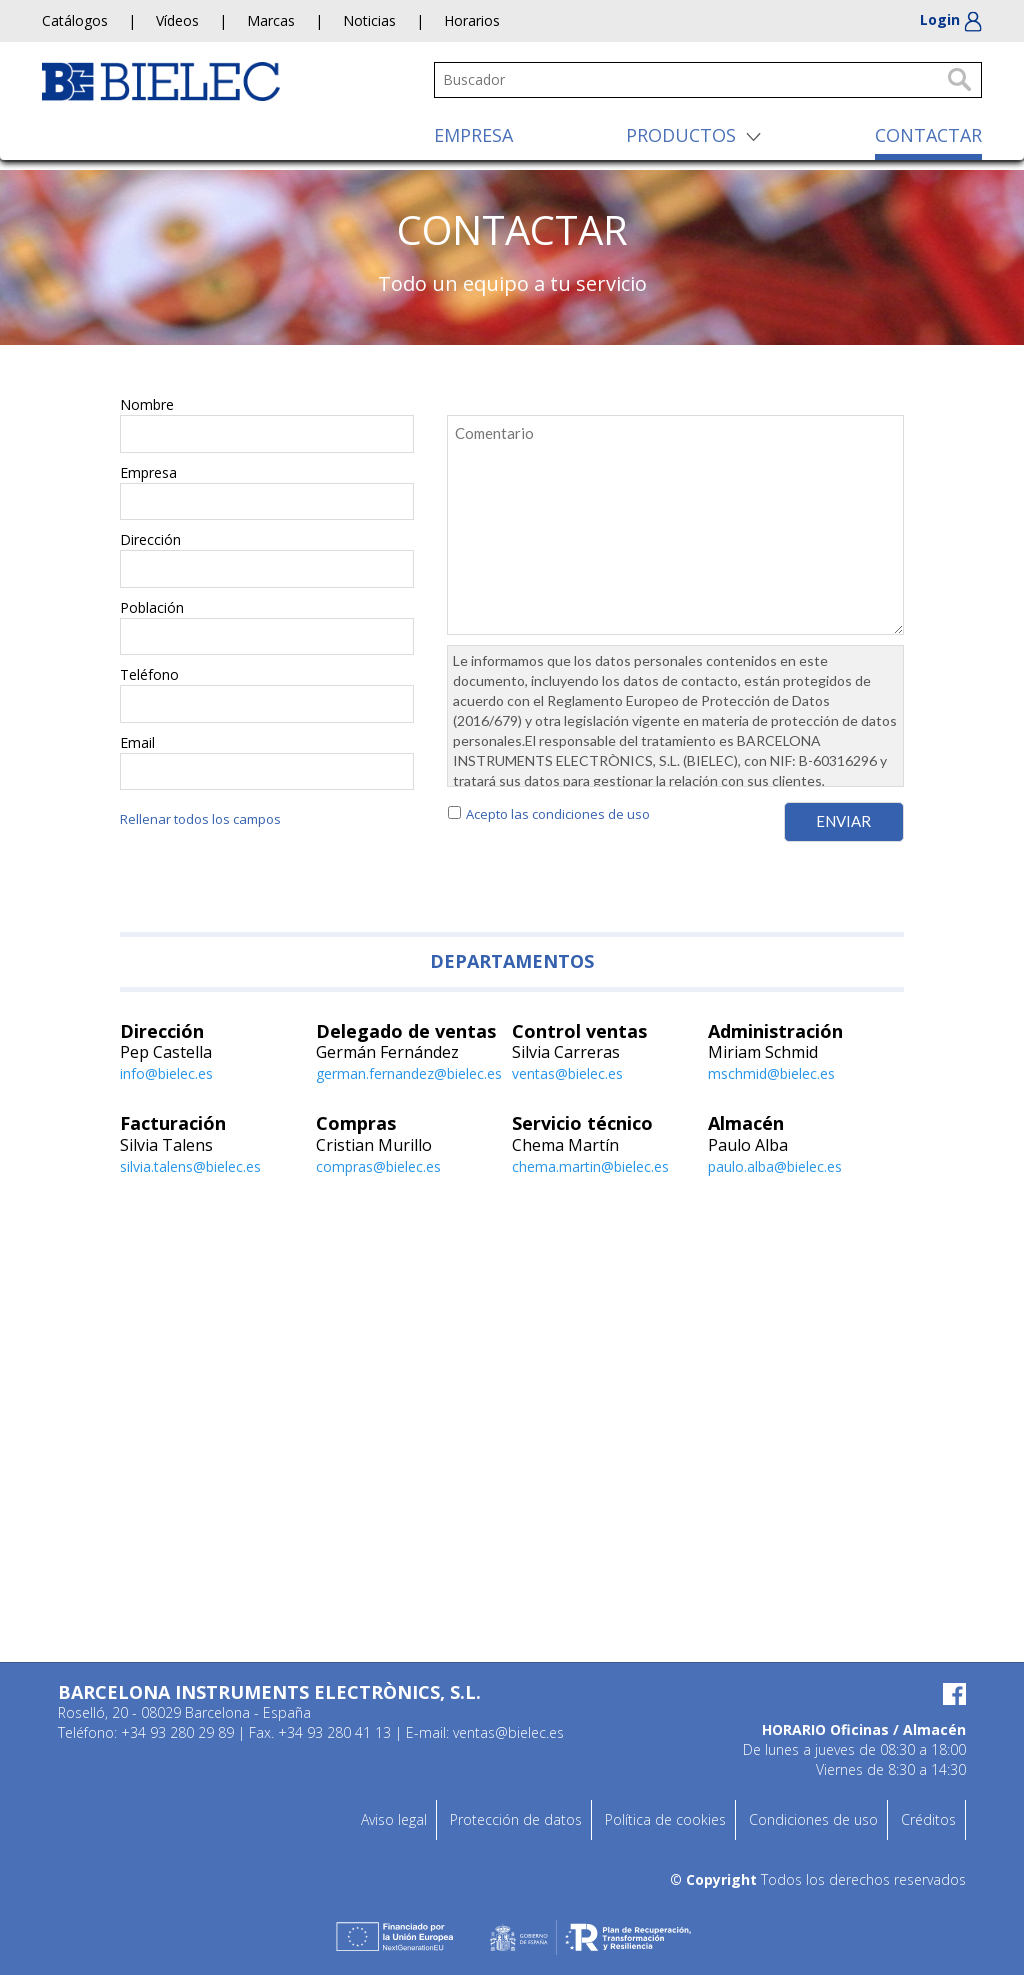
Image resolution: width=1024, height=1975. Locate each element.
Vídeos (177, 20)
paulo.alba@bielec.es (775, 1166)
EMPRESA (473, 135)
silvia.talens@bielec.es (190, 1166)
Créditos (928, 1819)
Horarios (472, 20)
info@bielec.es (166, 1073)
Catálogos (75, 20)
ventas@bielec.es (567, 1073)
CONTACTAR (928, 135)
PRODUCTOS (681, 135)
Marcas (271, 20)
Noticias (369, 20)
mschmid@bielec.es (771, 1073)
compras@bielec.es (378, 1166)
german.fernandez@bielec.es (409, 1073)
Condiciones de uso (813, 1819)
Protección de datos (516, 1819)
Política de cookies (665, 1819)
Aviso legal (394, 1819)
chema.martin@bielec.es (590, 1166)
